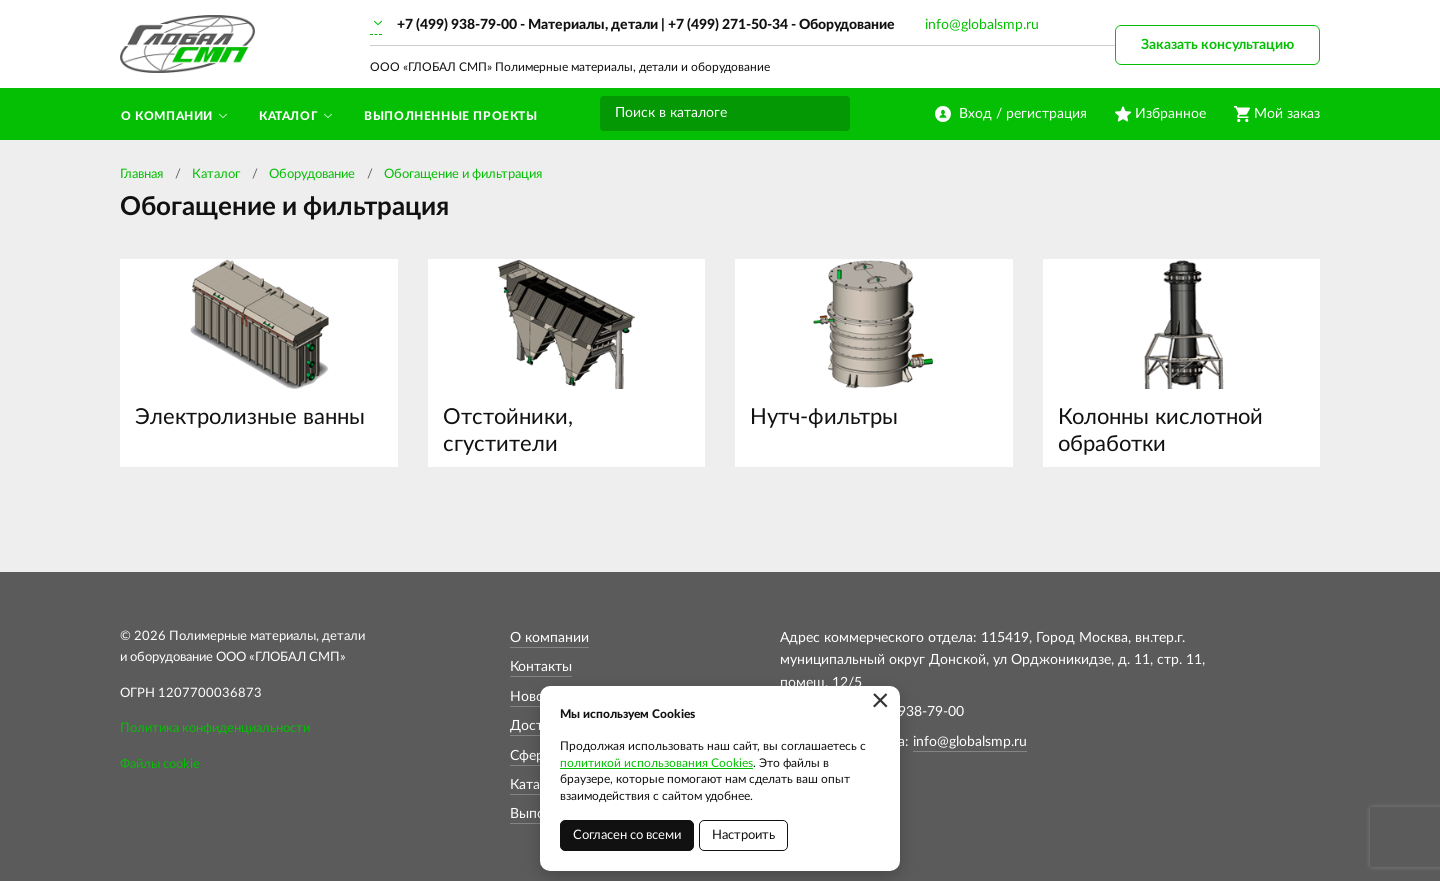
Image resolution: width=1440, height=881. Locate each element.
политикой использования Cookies (656, 763)
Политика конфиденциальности (215, 728)
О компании (549, 638)
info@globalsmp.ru (982, 25)
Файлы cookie (160, 764)
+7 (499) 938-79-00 (457, 25)
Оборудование (312, 174)
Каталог (216, 174)
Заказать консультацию (1217, 45)
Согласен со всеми (627, 835)
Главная (141, 174)
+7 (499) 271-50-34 (728, 25)
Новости (538, 697)
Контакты (541, 667)
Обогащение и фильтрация (463, 174)
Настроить (743, 835)
